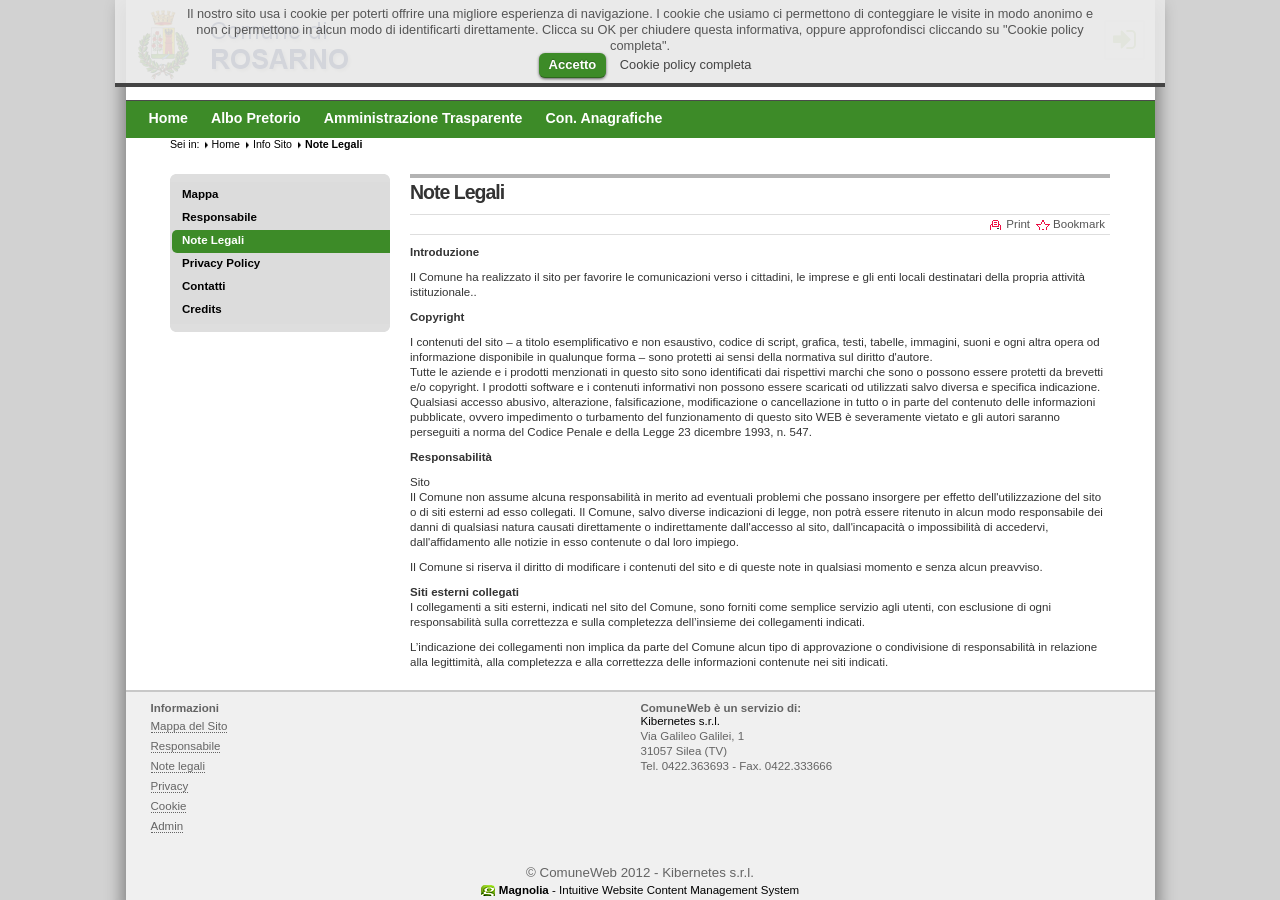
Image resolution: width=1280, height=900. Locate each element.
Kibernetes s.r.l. (680, 721)
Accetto (573, 64)
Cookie (169, 806)
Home (226, 144)
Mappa (200, 194)
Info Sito (272, 144)
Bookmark (1079, 224)
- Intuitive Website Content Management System (649, 890)
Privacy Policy (221, 263)
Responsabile (219, 217)
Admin (167, 826)
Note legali (178, 766)
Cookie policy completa (686, 64)
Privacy (170, 786)
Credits (202, 309)
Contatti (204, 286)
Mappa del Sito (189, 726)
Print (1018, 224)
